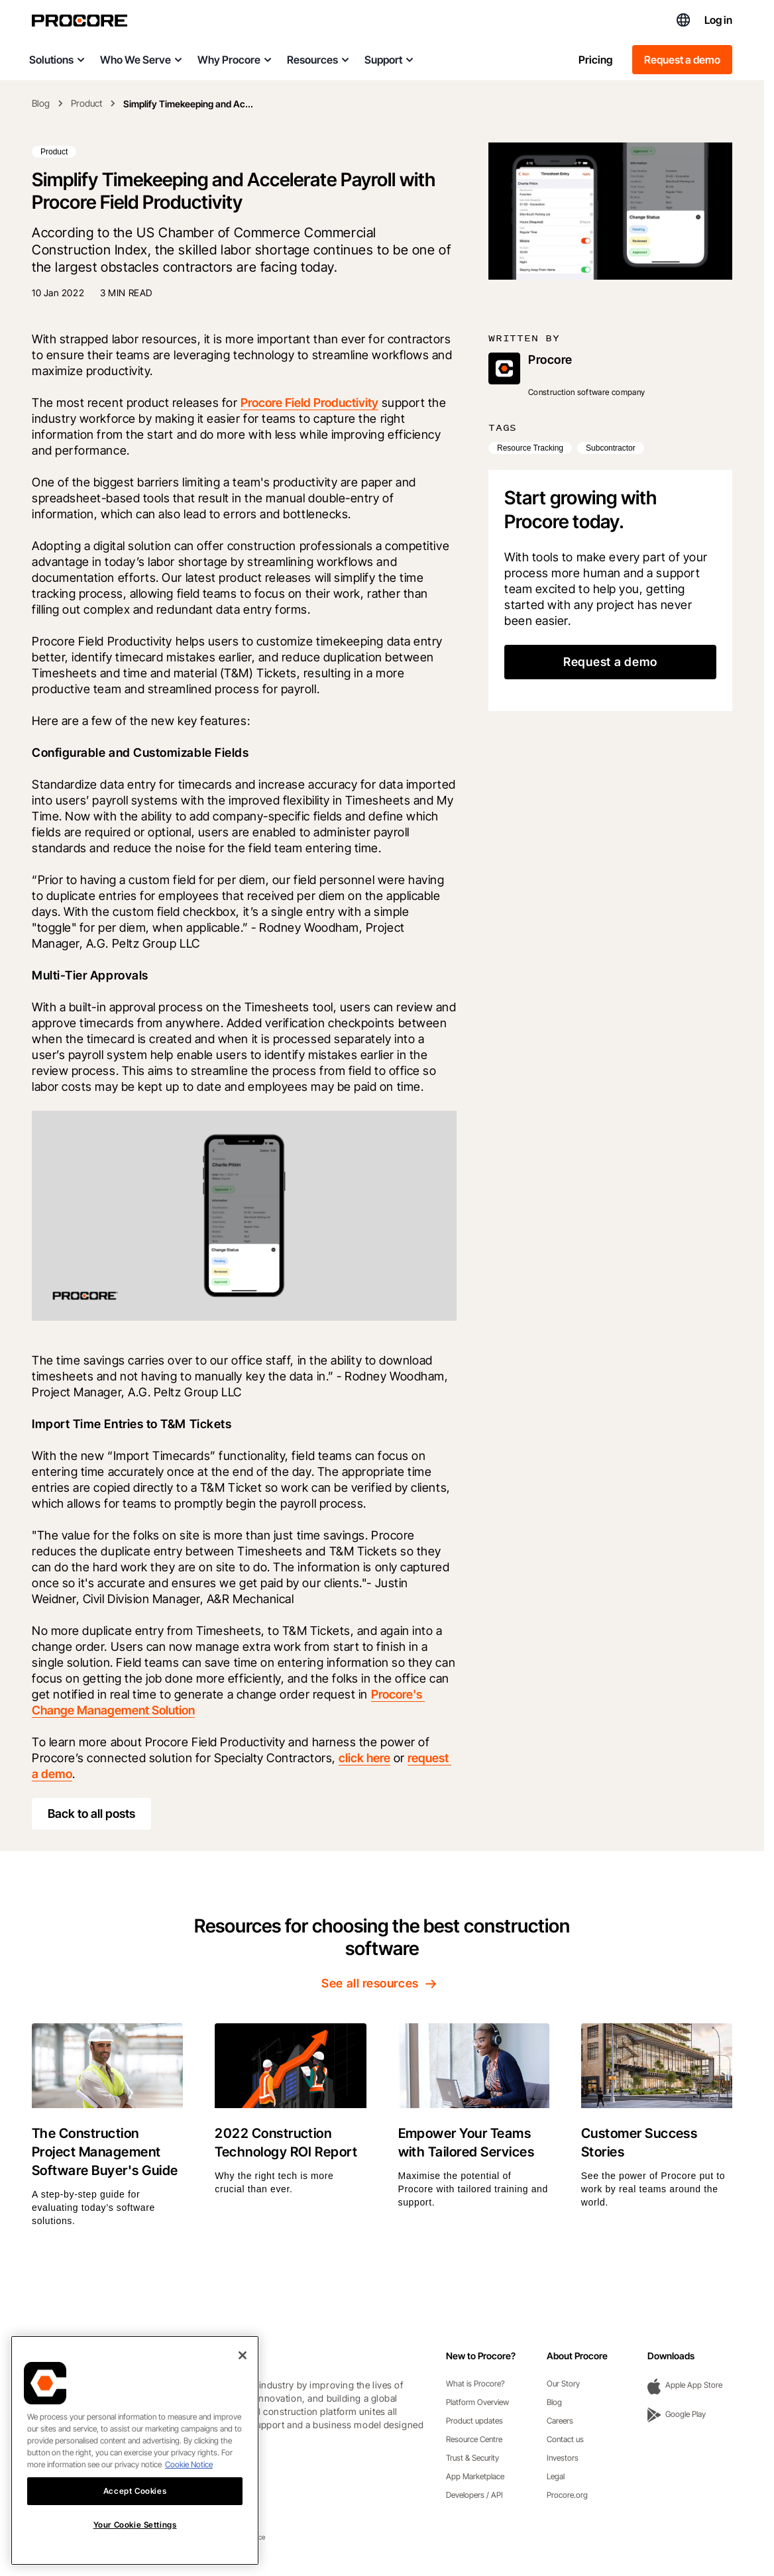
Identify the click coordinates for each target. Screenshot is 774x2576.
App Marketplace (475, 2476)
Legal (556, 2476)
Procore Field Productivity (309, 403)
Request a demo (682, 59)
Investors (563, 2458)
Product (86, 103)
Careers (560, 2421)
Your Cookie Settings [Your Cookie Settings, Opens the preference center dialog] (135, 2543)
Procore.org (567, 2495)
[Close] (242, 2372)
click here (364, 1758)
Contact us (565, 2439)
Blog (41, 103)
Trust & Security (472, 2458)
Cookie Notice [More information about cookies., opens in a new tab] (189, 2482)
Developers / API (474, 2495)
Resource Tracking (530, 448)
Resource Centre (474, 2439)
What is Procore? (475, 2383)
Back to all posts (91, 1813)
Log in (718, 20)
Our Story (563, 2383)
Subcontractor (611, 448)
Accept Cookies (134, 2508)
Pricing (595, 59)
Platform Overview (477, 2402)
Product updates (474, 2421)
